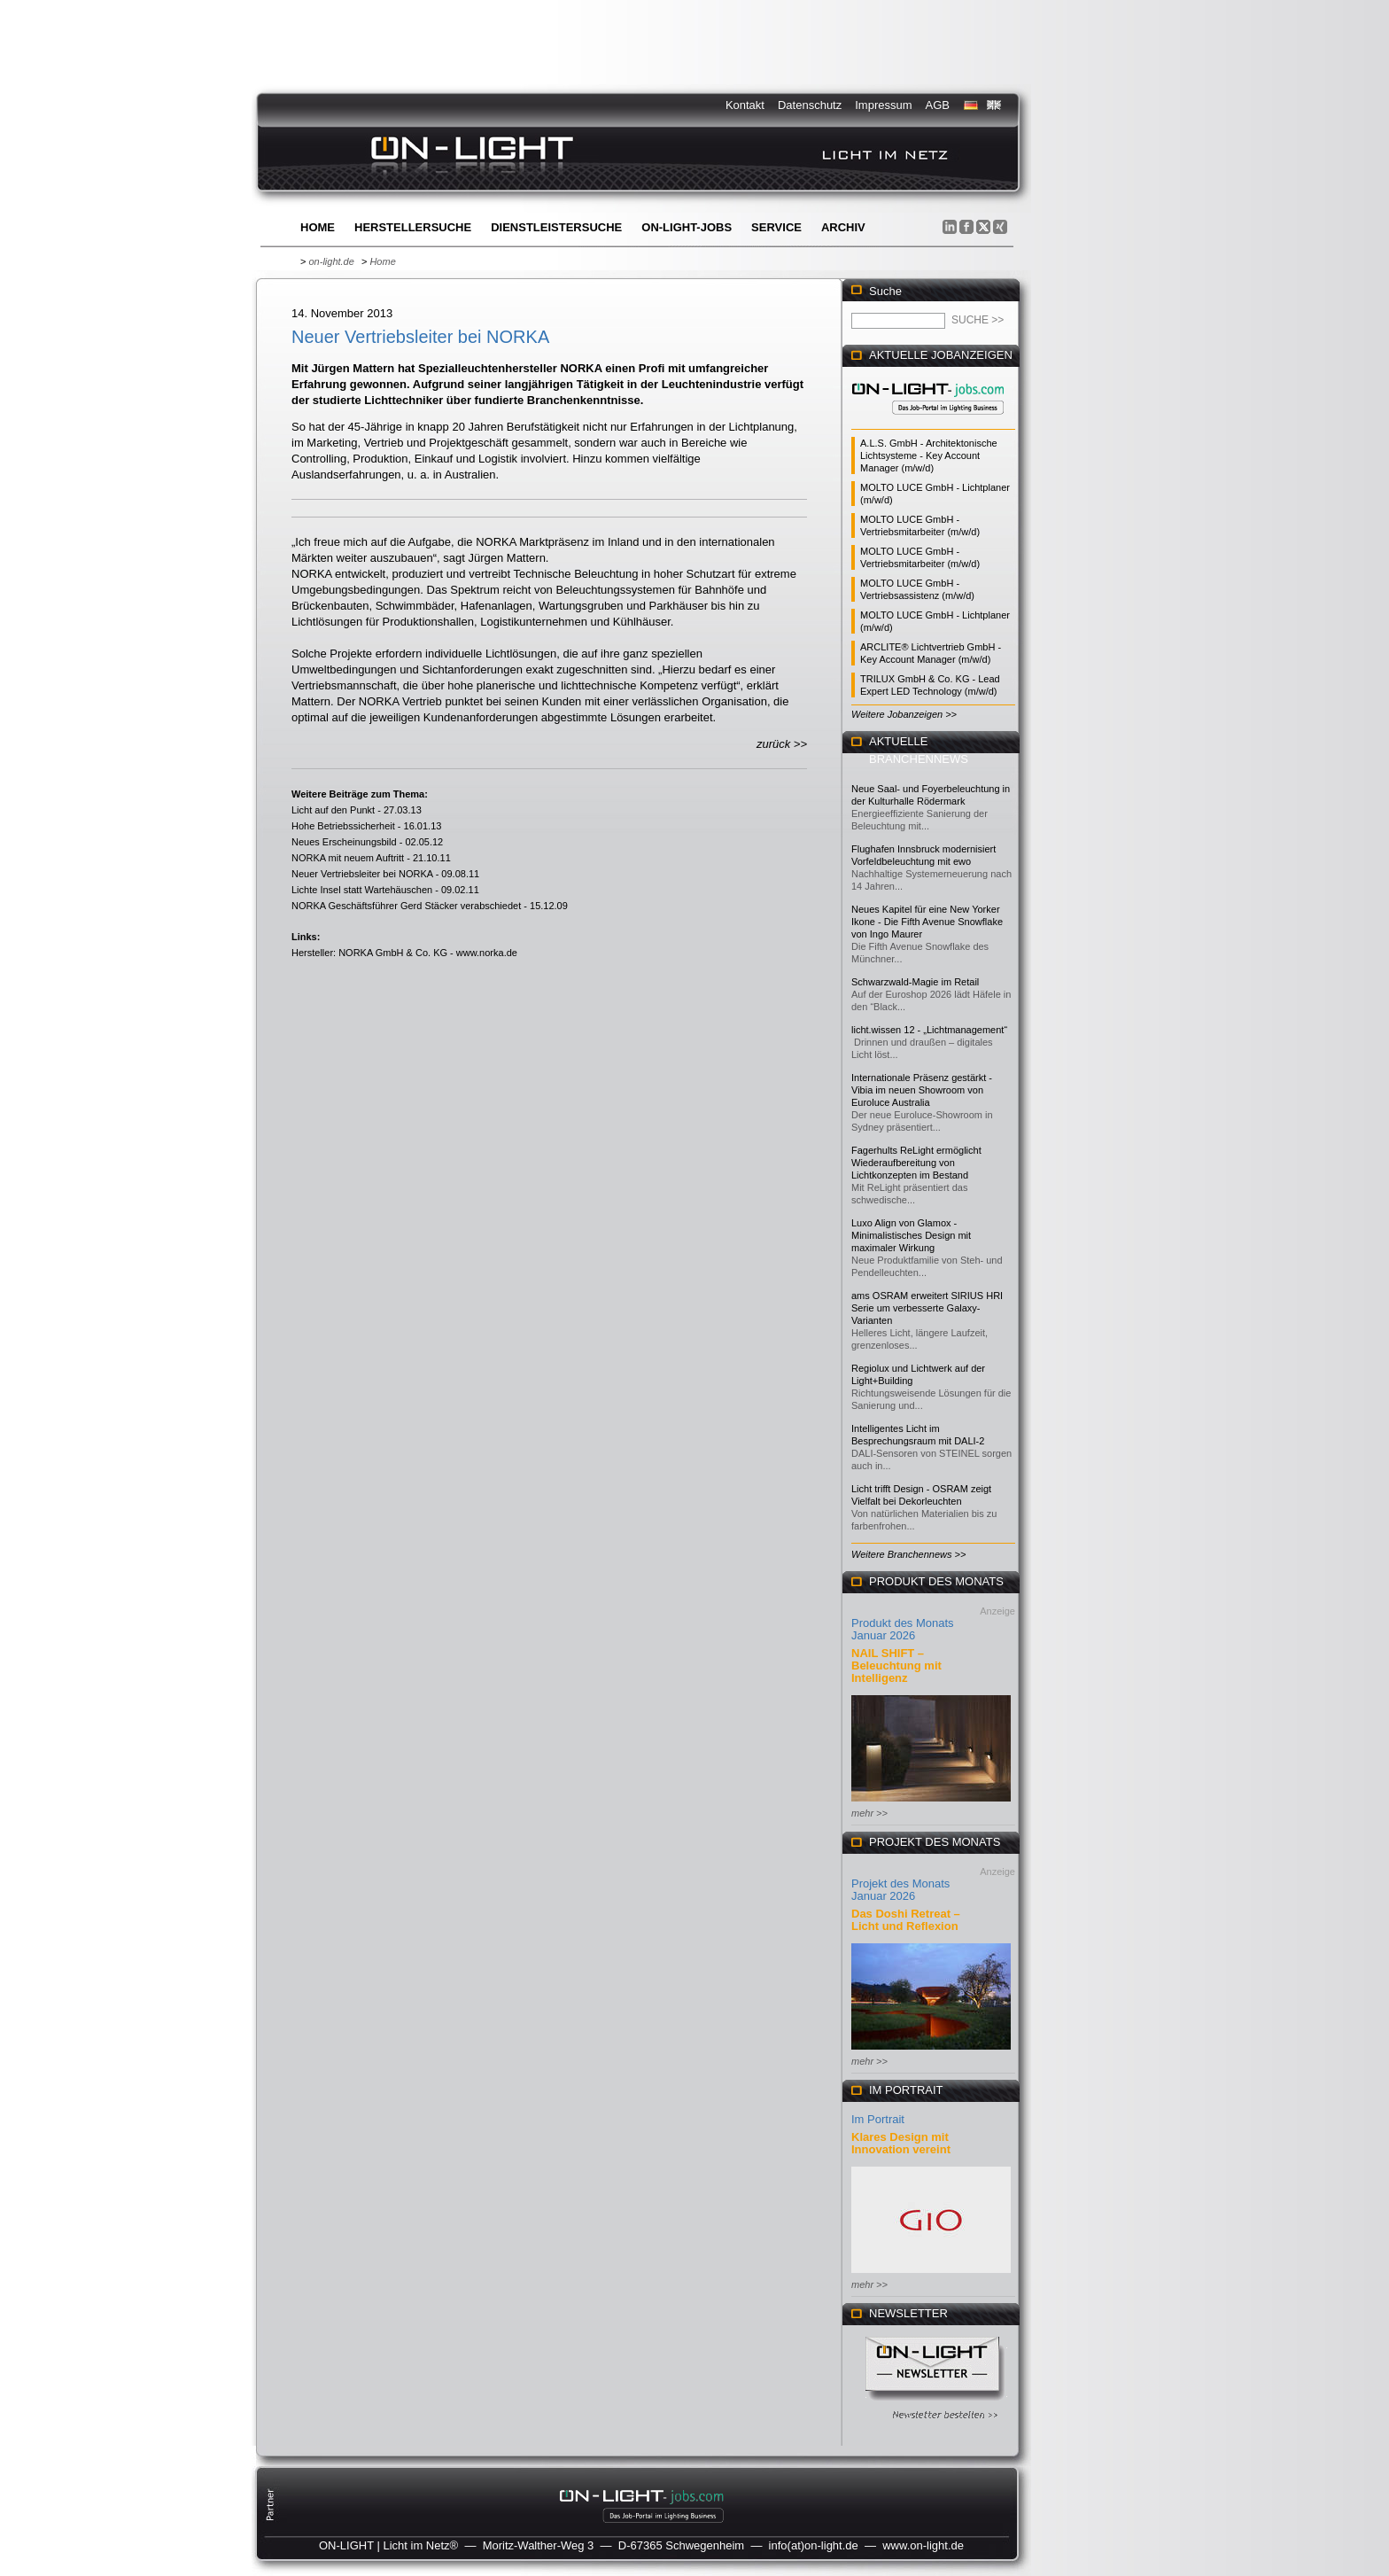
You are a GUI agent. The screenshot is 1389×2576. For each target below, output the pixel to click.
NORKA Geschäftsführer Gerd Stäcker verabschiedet (406, 905)
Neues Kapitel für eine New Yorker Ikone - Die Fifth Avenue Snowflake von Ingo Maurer (927, 921)
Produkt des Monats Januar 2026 (902, 1629)
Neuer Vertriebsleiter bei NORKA (362, 873)
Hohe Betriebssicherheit (343, 826)
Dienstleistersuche (556, 227)
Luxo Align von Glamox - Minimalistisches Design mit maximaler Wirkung (911, 1235)
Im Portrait (877, 2119)
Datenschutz (810, 105)
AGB (938, 105)
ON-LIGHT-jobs (686, 227)
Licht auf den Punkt (333, 810)
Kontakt (745, 105)
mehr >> (869, 1813)
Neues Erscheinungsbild (344, 842)
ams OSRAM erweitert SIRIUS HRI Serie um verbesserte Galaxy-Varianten (927, 1308)
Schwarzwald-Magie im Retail (915, 982)
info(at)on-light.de (813, 2545)
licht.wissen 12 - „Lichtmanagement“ (929, 1029)
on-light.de (330, 261)
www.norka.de (486, 952)
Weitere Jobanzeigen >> (904, 714)
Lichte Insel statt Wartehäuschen (361, 889)
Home (317, 227)
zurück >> (782, 744)
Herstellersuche (412, 227)
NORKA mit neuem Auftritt (347, 857)
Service (776, 227)
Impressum (883, 105)
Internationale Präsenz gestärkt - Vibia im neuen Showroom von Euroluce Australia (921, 1090)
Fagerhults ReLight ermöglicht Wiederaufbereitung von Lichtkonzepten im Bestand (916, 1162)
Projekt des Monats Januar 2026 (900, 1890)
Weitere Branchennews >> (908, 1554)
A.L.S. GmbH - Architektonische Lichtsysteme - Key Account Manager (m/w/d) (928, 455)
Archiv (843, 227)
